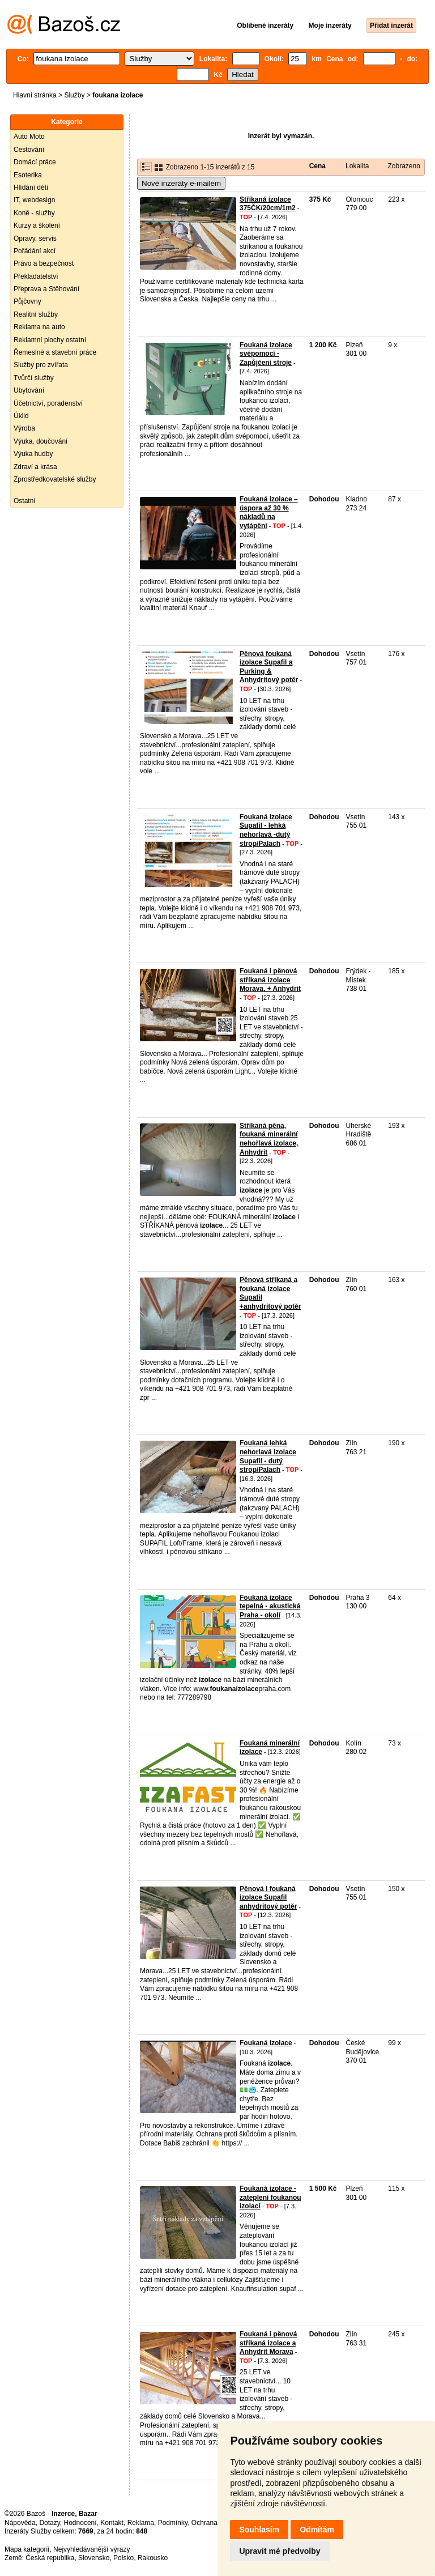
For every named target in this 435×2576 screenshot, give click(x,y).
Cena (317, 166)
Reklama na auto (39, 327)
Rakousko (153, 2558)
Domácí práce (35, 162)
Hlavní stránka (35, 95)
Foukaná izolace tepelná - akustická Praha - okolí (270, 1606)
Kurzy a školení (37, 225)
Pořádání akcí (35, 251)
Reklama (140, 2523)
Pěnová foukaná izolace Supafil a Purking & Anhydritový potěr (269, 667)
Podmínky (172, 2523)
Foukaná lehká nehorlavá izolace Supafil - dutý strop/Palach (268, 1456)
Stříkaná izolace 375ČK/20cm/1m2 (268, 203)
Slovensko (93, 2558)
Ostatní (25, 501)
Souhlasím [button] (259, 2529)
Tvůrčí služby (34, 378)
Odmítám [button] (317, 2529)
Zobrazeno (403, 166)
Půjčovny (27, 301)
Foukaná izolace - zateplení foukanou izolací (270, 2197)
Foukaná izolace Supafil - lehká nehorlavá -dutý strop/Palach (266, 830)
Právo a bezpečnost (44, 263)
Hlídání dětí (31, 187)
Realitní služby (36, 314)
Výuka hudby (33, 454)
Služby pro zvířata (41, 365)
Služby (74, 95)
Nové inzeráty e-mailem (181, 183)
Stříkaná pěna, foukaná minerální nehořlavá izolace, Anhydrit (269, 1139)
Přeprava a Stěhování (46, 289)
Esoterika (28, 175)
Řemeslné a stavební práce (55, 352)
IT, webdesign (34, 200)
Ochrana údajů (213, 2523)
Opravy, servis (35, 238)
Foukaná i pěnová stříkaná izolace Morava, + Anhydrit (270, 980)
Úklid (21, 416)
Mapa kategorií (27, 2549)
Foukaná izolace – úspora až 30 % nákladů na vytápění (269, 512)
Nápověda (20, 2523)
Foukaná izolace (266, 2043)
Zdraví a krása (35, 467)
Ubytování (29, 390)
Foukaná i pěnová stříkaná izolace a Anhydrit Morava (268, 2343)
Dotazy (49, 2523)
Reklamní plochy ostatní (50, 340)
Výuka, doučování (40, 441)
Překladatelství (36, 276)
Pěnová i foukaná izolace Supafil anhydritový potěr (268, 1897)
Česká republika (49, 2558)
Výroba (24, 428)
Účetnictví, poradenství (48, 403)
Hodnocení (80, 2523)
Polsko (123, 2558)
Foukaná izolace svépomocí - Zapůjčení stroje (266, 354)
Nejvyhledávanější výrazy (91, 2549)
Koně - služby (34, 213)
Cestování (29, 150)
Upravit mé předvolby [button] (279, 2551)
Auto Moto (29, 136)
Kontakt (111, 2523)
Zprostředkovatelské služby (55, 479)
